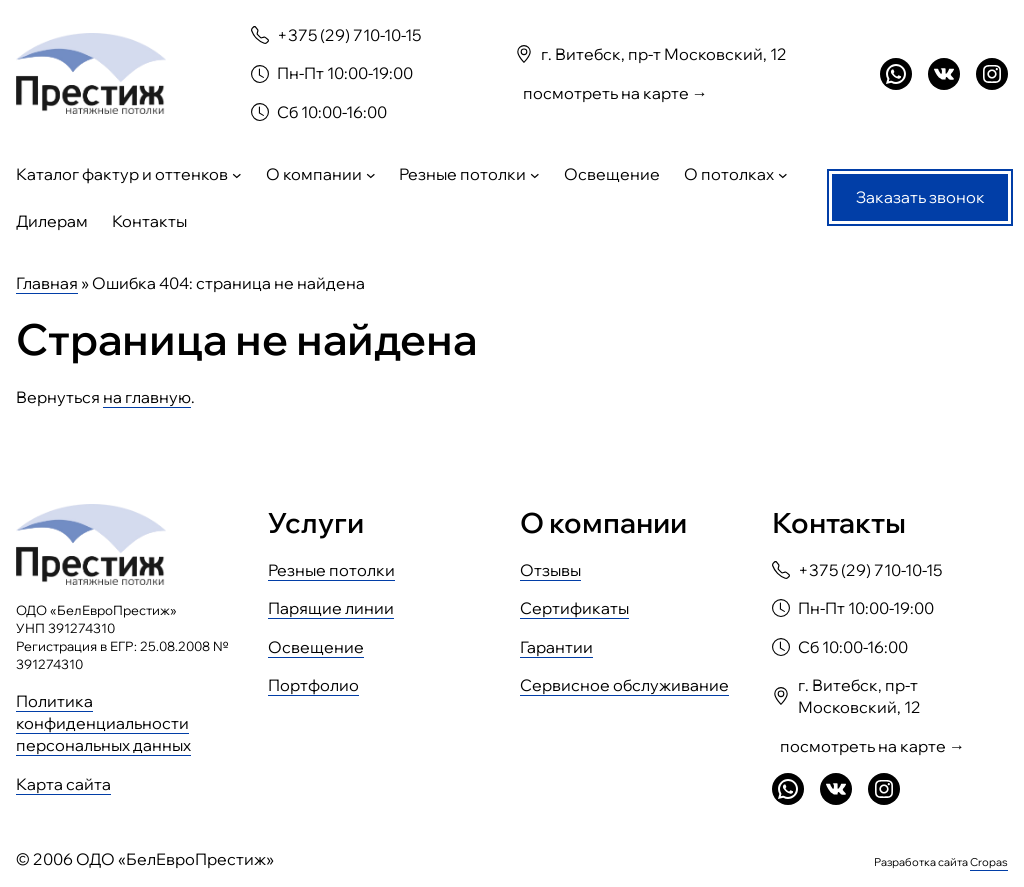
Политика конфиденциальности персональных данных (103, 723)
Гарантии (556, 647)
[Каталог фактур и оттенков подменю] (237, 175)
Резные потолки (331, 570)
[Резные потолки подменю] (535, 175)
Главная (47, 283)
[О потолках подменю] (783, 175)
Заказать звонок (920, 197)
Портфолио (313, 685)
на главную (147, 397)
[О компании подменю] (371, 175)
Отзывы (550, 570)
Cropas (989, 862)
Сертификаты (574, 608)
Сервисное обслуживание (624, 685)
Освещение (316, 647)
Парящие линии (331, 608)
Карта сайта (63, 784)
